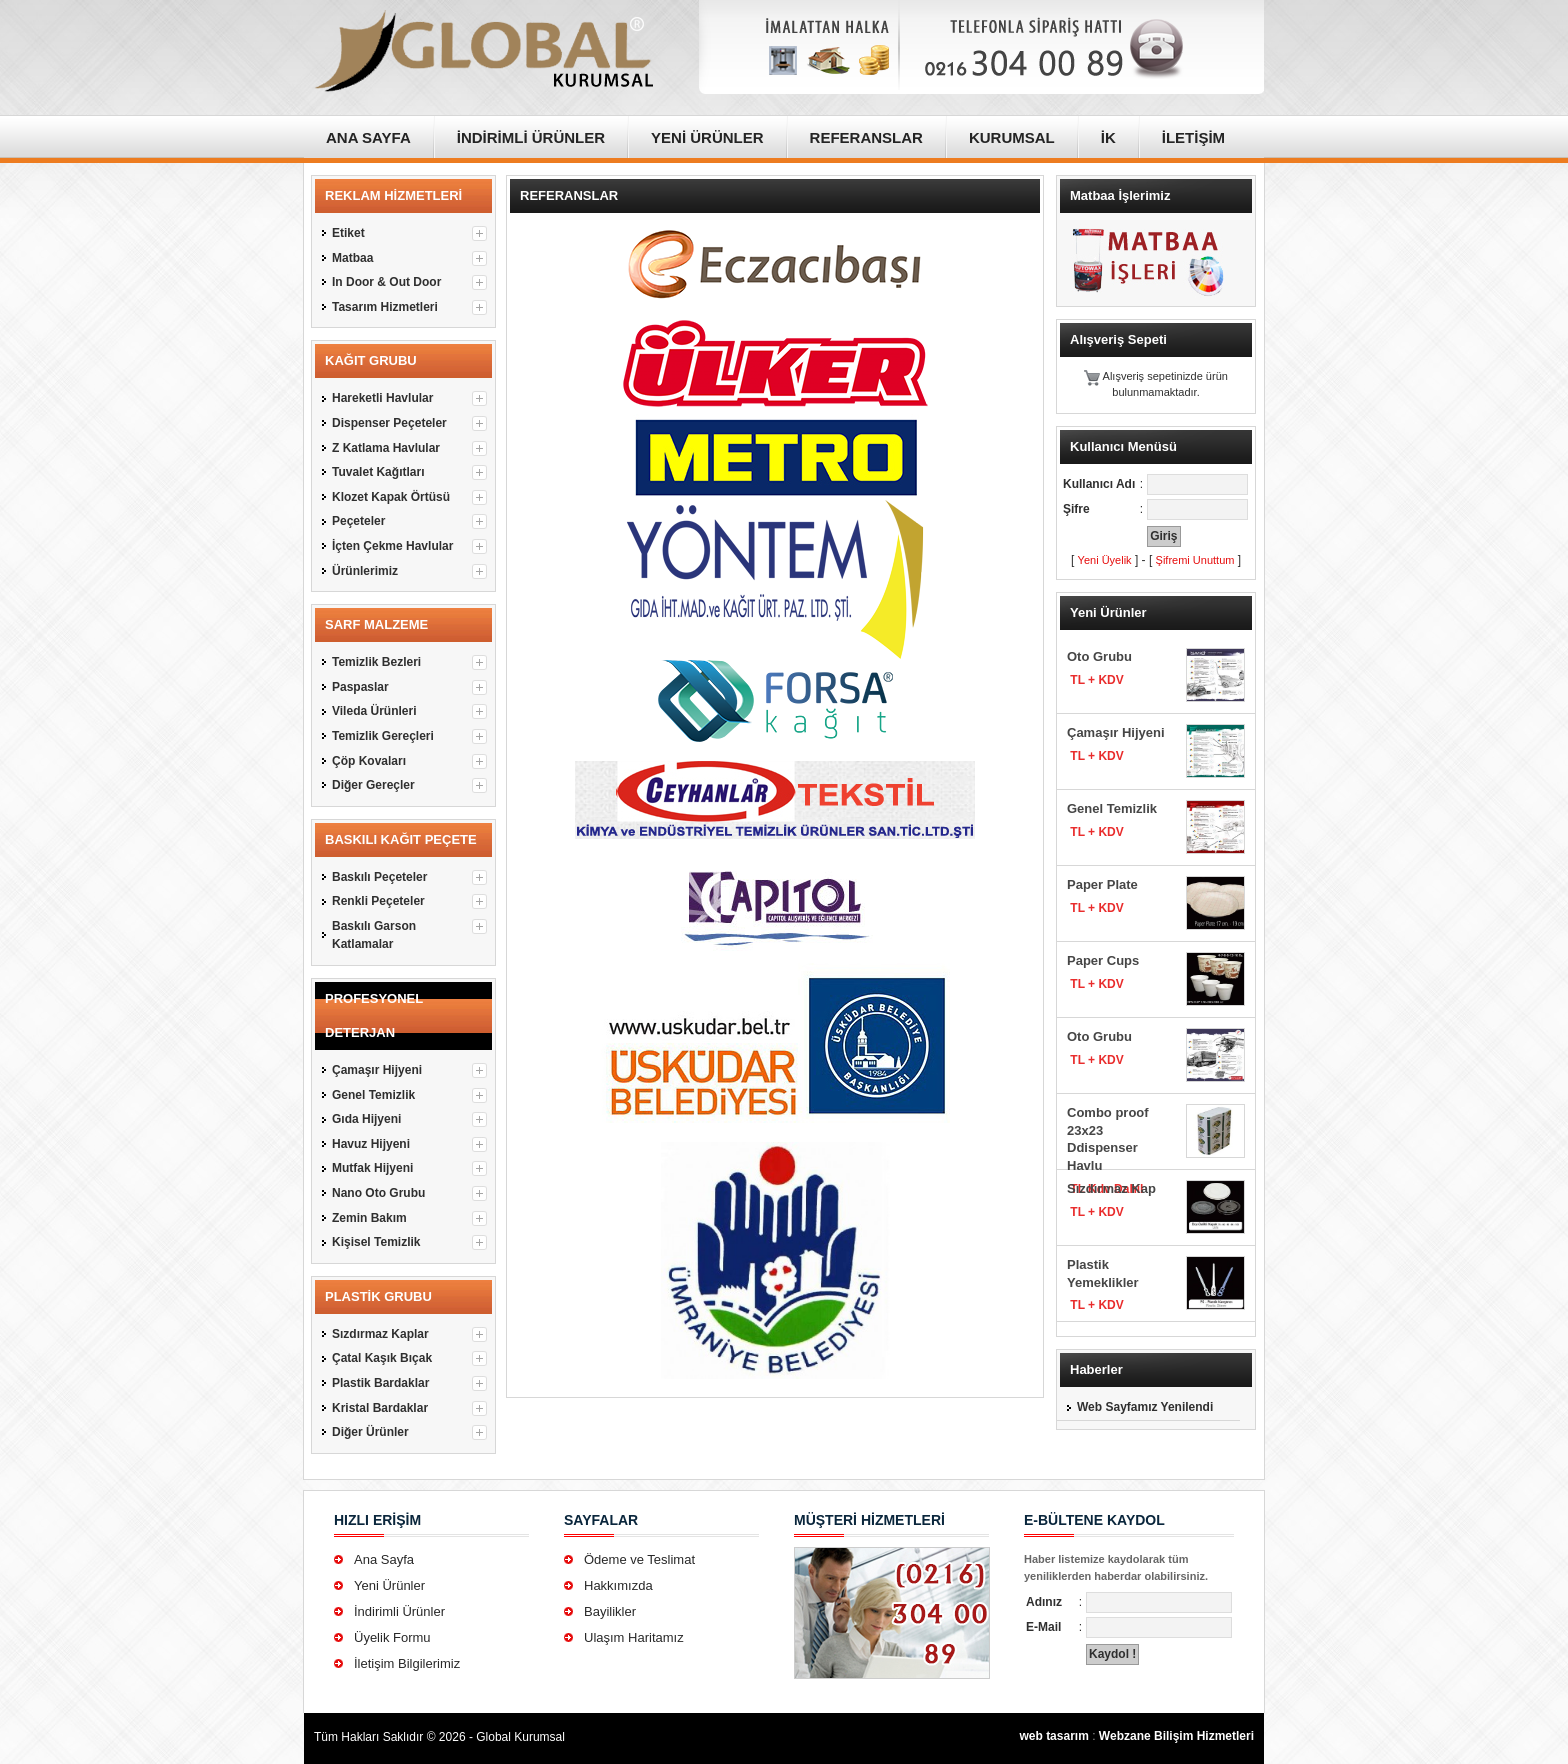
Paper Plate (1102, 884)
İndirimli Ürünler (399, 1611)
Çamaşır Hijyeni (1116, 732)
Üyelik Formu (392, 1637)
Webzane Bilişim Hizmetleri (1176, 1736)
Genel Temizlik (1112, 808)
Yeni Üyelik (1105, 560)
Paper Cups (1103, 960)
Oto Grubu (1099, 656)
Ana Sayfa (384, 1559)
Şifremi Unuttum (1195, 560)
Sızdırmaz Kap (1111, 1188)
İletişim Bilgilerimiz (407, 1663)
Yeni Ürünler (389, 1585)
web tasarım (1053, 1736)
